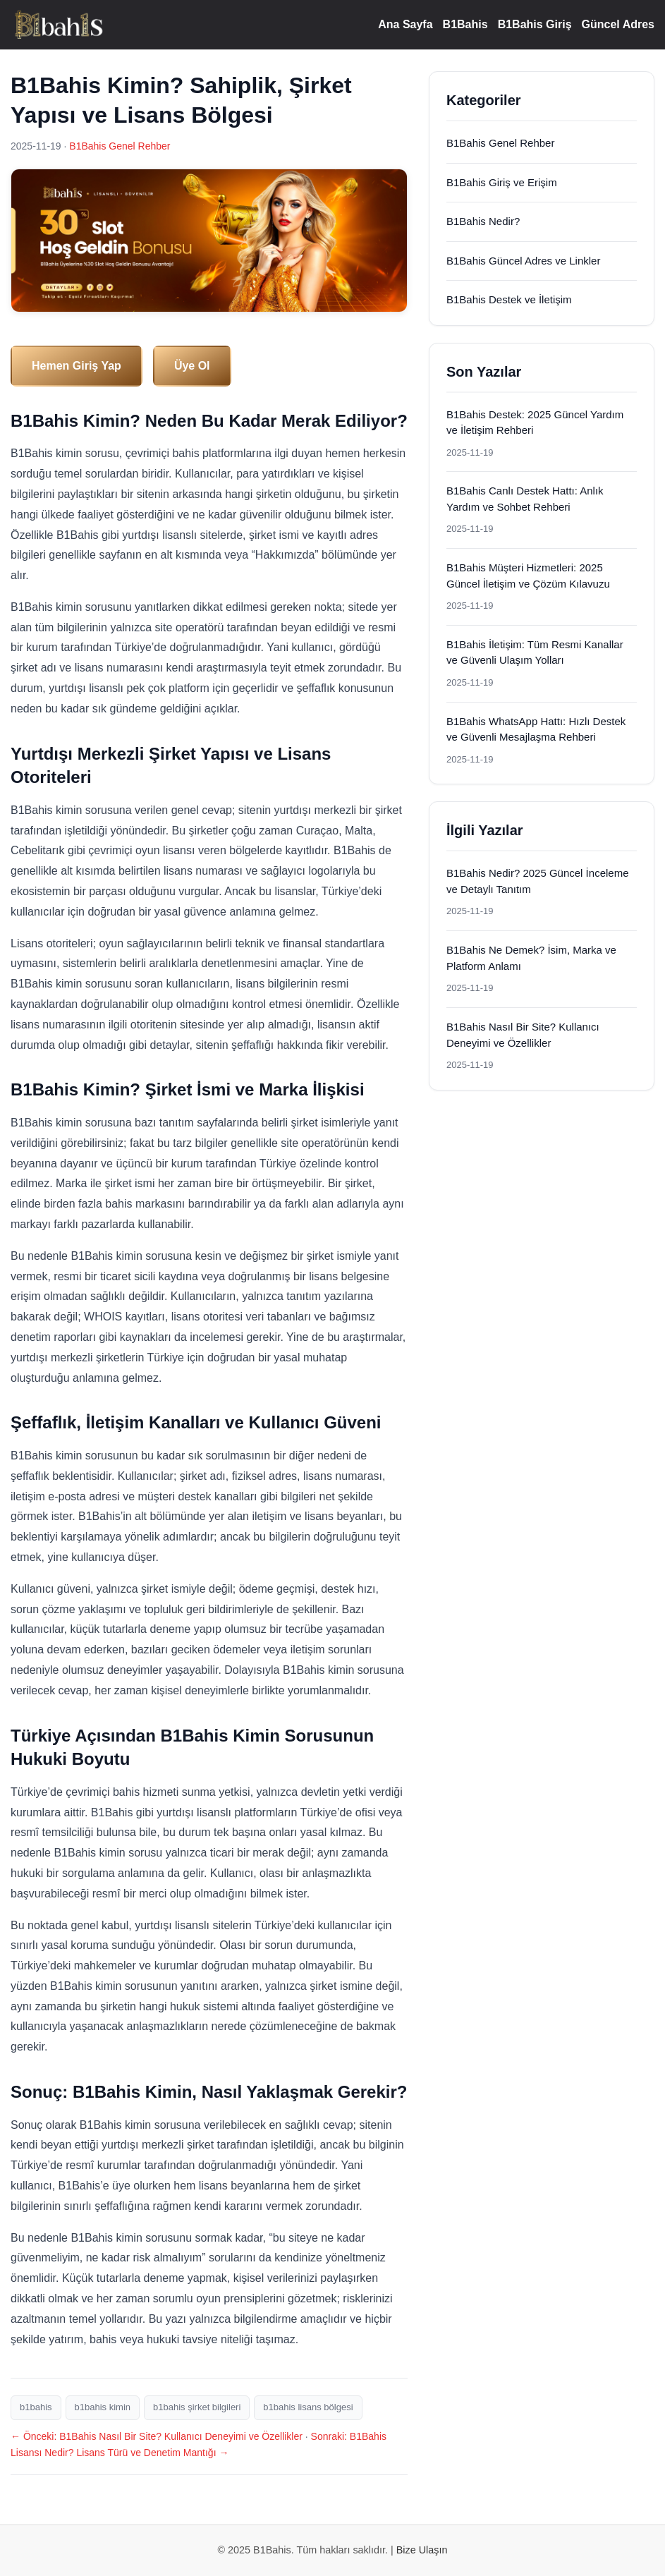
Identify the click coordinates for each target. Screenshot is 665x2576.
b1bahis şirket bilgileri (196, 2407)
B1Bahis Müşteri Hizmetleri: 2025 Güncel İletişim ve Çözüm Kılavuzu (528, 575)
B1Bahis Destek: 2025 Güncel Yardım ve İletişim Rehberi (534, 422)
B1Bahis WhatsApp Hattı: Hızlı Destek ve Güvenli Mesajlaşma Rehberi (536, 729)
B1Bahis (465, 24)
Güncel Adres (618, 24)
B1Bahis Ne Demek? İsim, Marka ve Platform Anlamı (531, 958)
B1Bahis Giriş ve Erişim (501, 182)
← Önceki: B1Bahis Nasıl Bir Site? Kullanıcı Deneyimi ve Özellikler (157, 2436)
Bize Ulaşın (422, 2550)
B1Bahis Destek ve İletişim (509, 299)
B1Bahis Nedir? (483, 221)
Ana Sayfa (405, 24)
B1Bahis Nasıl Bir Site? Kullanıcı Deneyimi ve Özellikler (522, 1035)
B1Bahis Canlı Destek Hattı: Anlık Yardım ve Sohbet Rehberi (525, 499)
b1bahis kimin (103, 2407)
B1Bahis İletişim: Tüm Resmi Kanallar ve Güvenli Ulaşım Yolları (534, 652)
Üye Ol (192, 366)
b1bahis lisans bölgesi (308, 2407)
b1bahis (36, 2407)
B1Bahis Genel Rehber (119, 146)
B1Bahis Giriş (535, 24)
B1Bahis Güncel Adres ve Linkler (523, 261)
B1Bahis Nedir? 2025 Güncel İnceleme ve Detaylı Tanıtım (537, 881)
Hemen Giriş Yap (76, 366)
